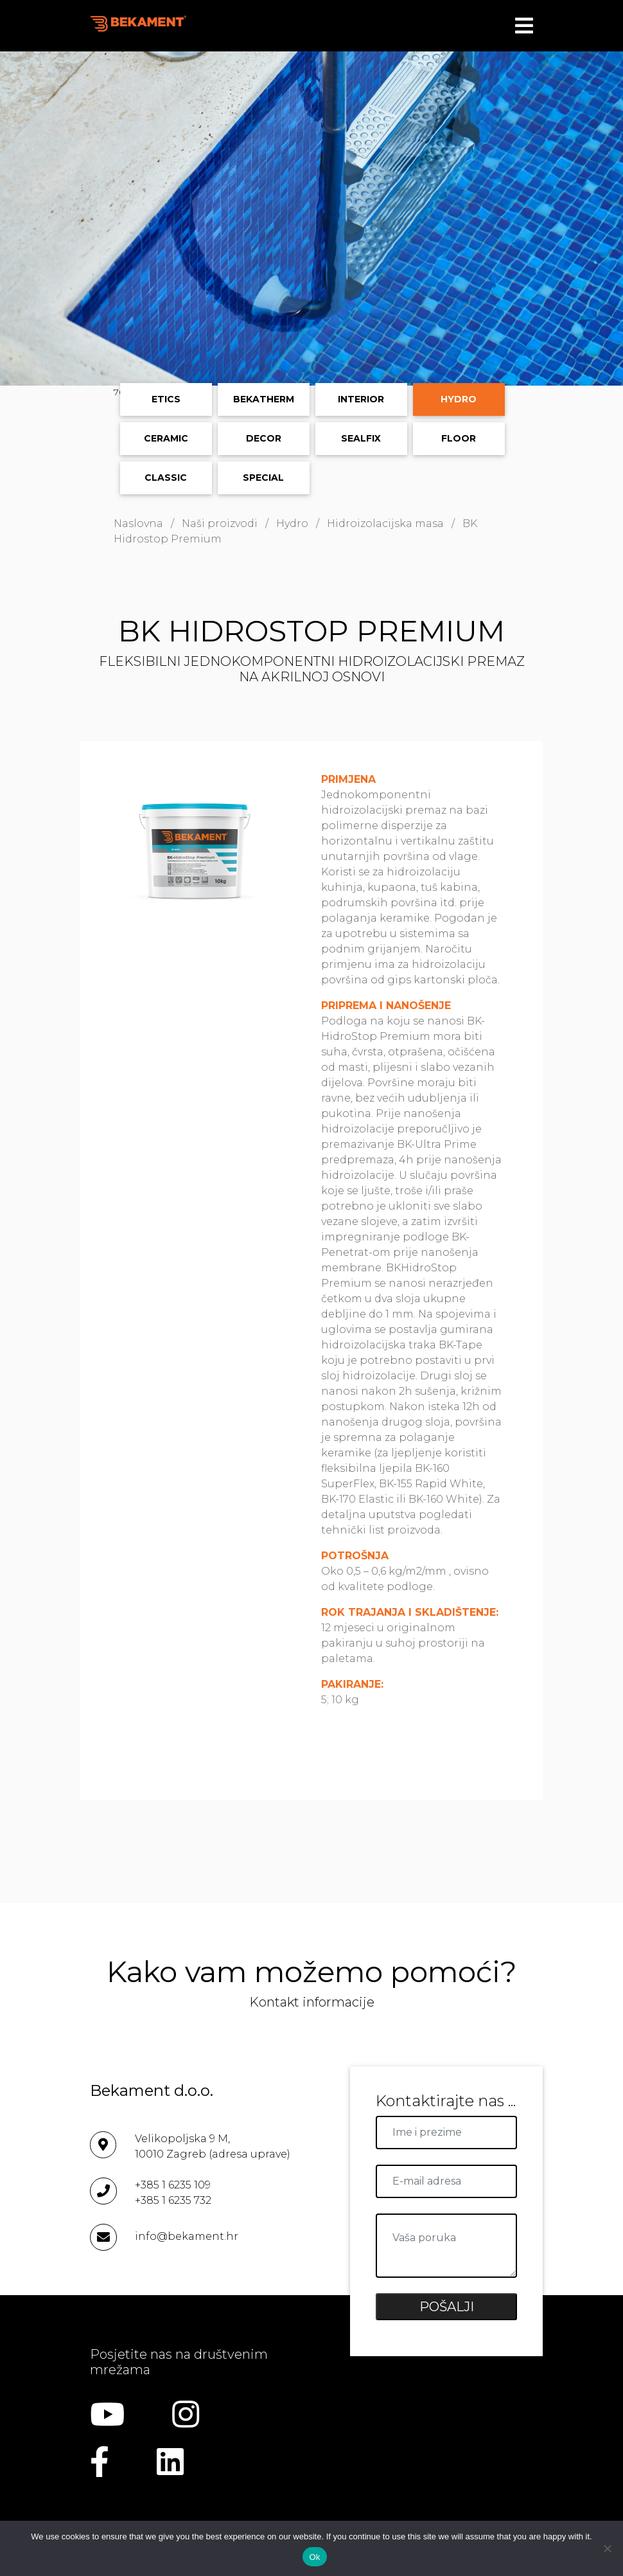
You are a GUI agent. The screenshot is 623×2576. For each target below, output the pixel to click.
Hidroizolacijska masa (385, 523)
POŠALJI (446, 2306)
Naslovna (138, 523)
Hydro (459, 399)
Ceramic (166, 438)
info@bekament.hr (186, 2236)
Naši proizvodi (220, 523)
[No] (607, 2548)
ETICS (166, 399)
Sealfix (361, 438)
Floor (458, 438)
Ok (314, 2557)
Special (263, 477)
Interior (361, 399)
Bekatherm (263, 399)
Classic (166, 477)
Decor (263, 438)
